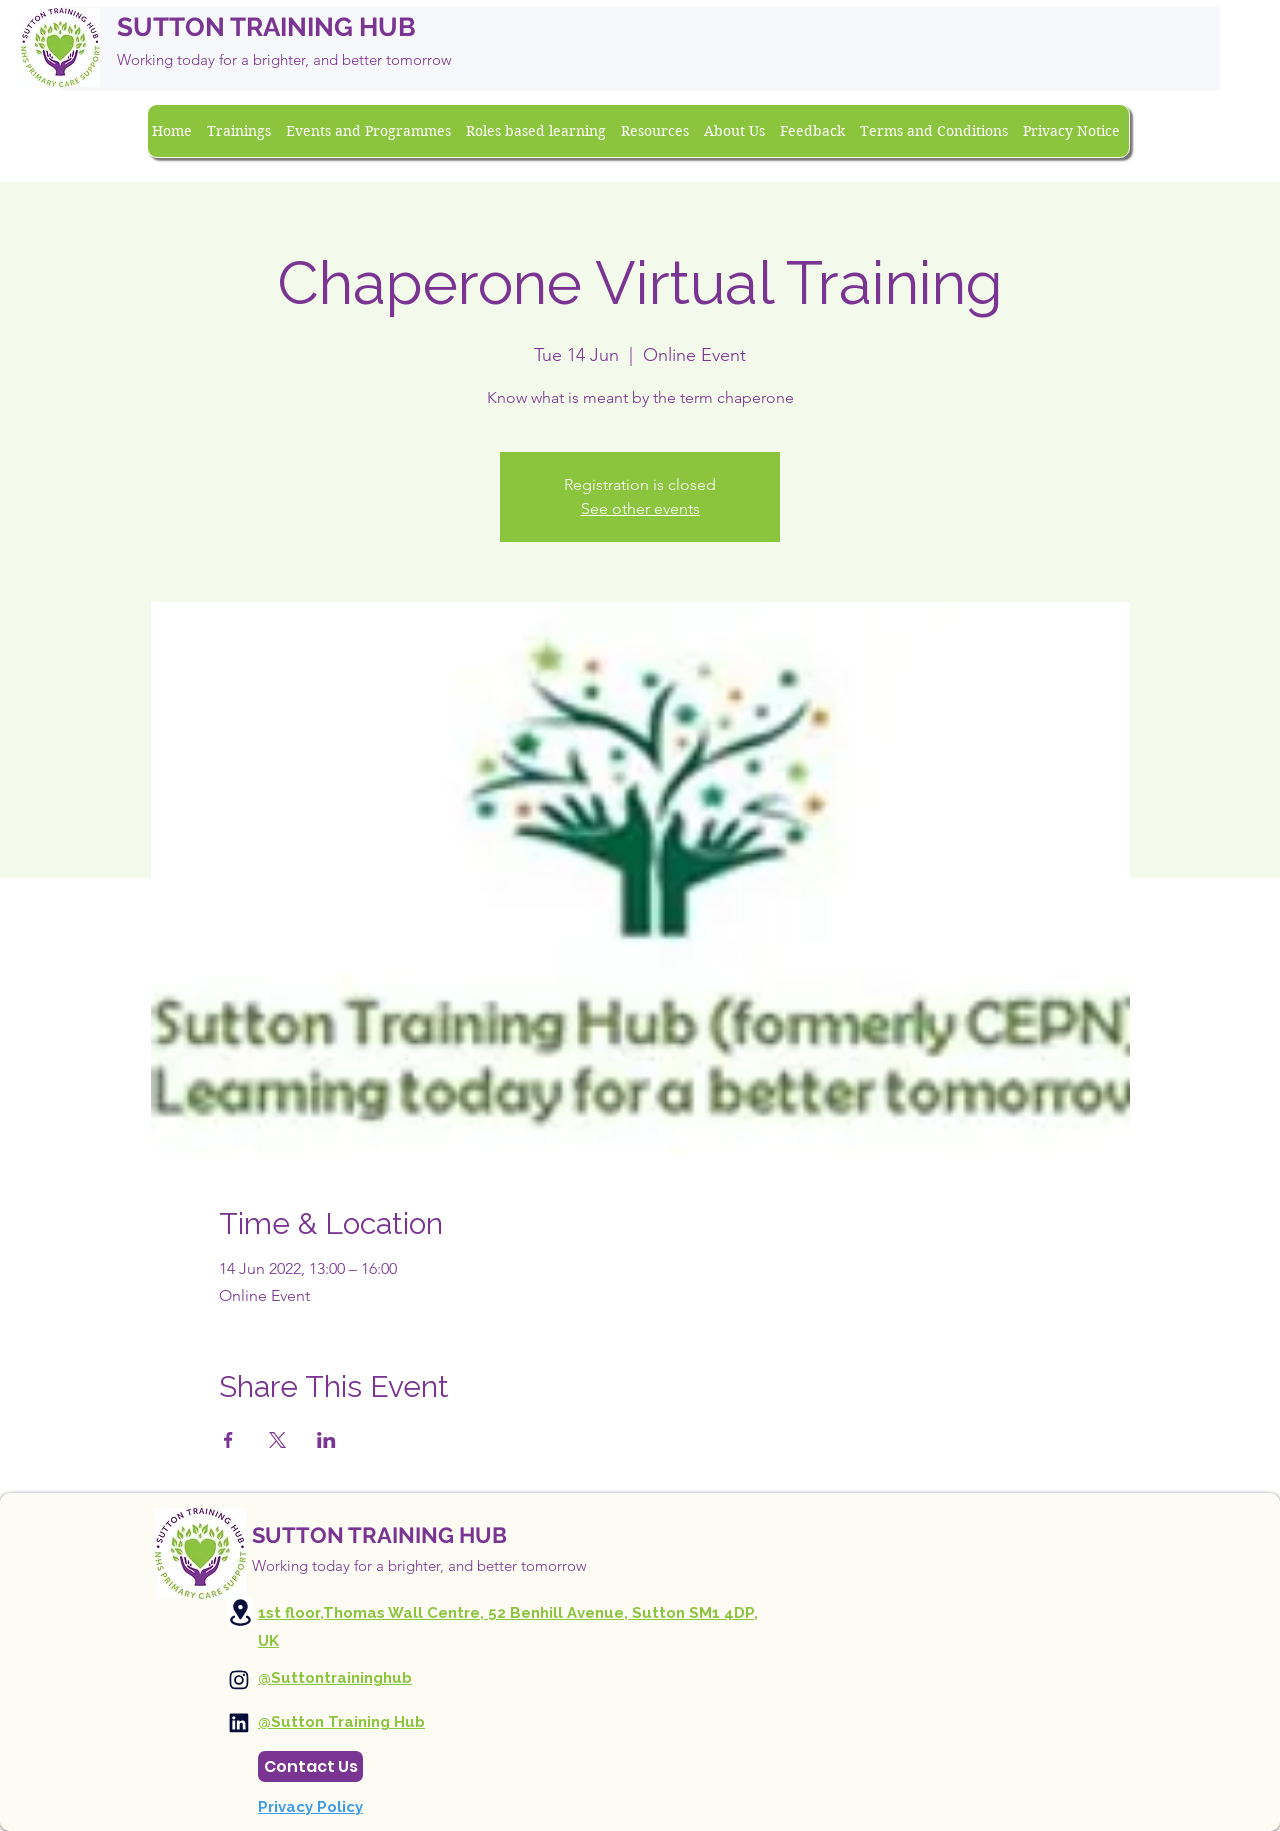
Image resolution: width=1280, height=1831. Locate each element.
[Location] (240, 1612)
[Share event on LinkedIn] (326, 1440)
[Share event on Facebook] (228, 1440)
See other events (640, 508)
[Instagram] (239, 1680)
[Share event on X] (277, 1440)
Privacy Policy (310, 1807)
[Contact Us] (310, 1766)
